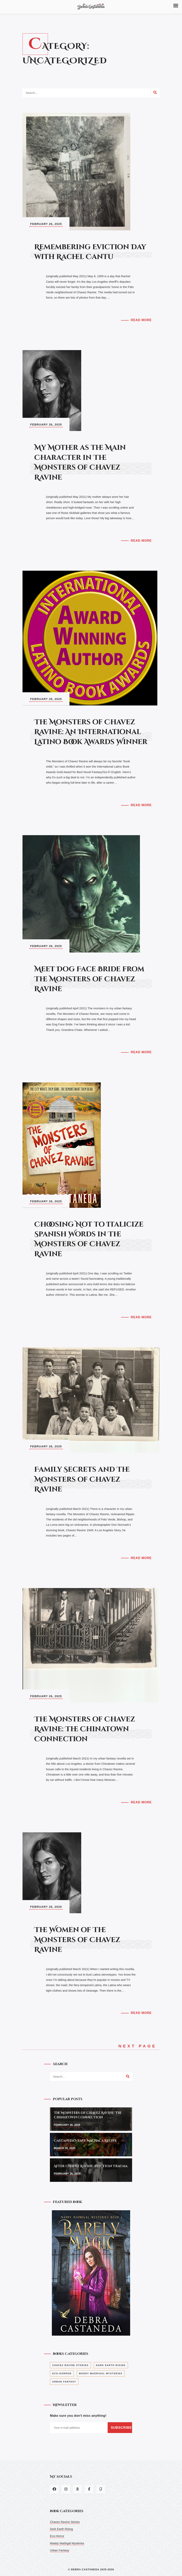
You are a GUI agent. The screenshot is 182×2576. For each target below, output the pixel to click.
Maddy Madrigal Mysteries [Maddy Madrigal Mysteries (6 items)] (101, 2373)
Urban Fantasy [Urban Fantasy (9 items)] (64, 2381)
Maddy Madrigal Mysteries (67, 2543)
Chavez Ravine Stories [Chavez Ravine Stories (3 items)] (70, 2365)
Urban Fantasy (59, 2550)
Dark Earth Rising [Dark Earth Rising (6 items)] (111, 2365)
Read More (141, 320)
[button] (175, 5)
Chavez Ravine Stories (65, 2521)
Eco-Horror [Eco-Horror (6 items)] (61, 2373)
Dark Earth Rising (61, 2529)
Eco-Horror (57, 2536)
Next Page (138, 2046)
